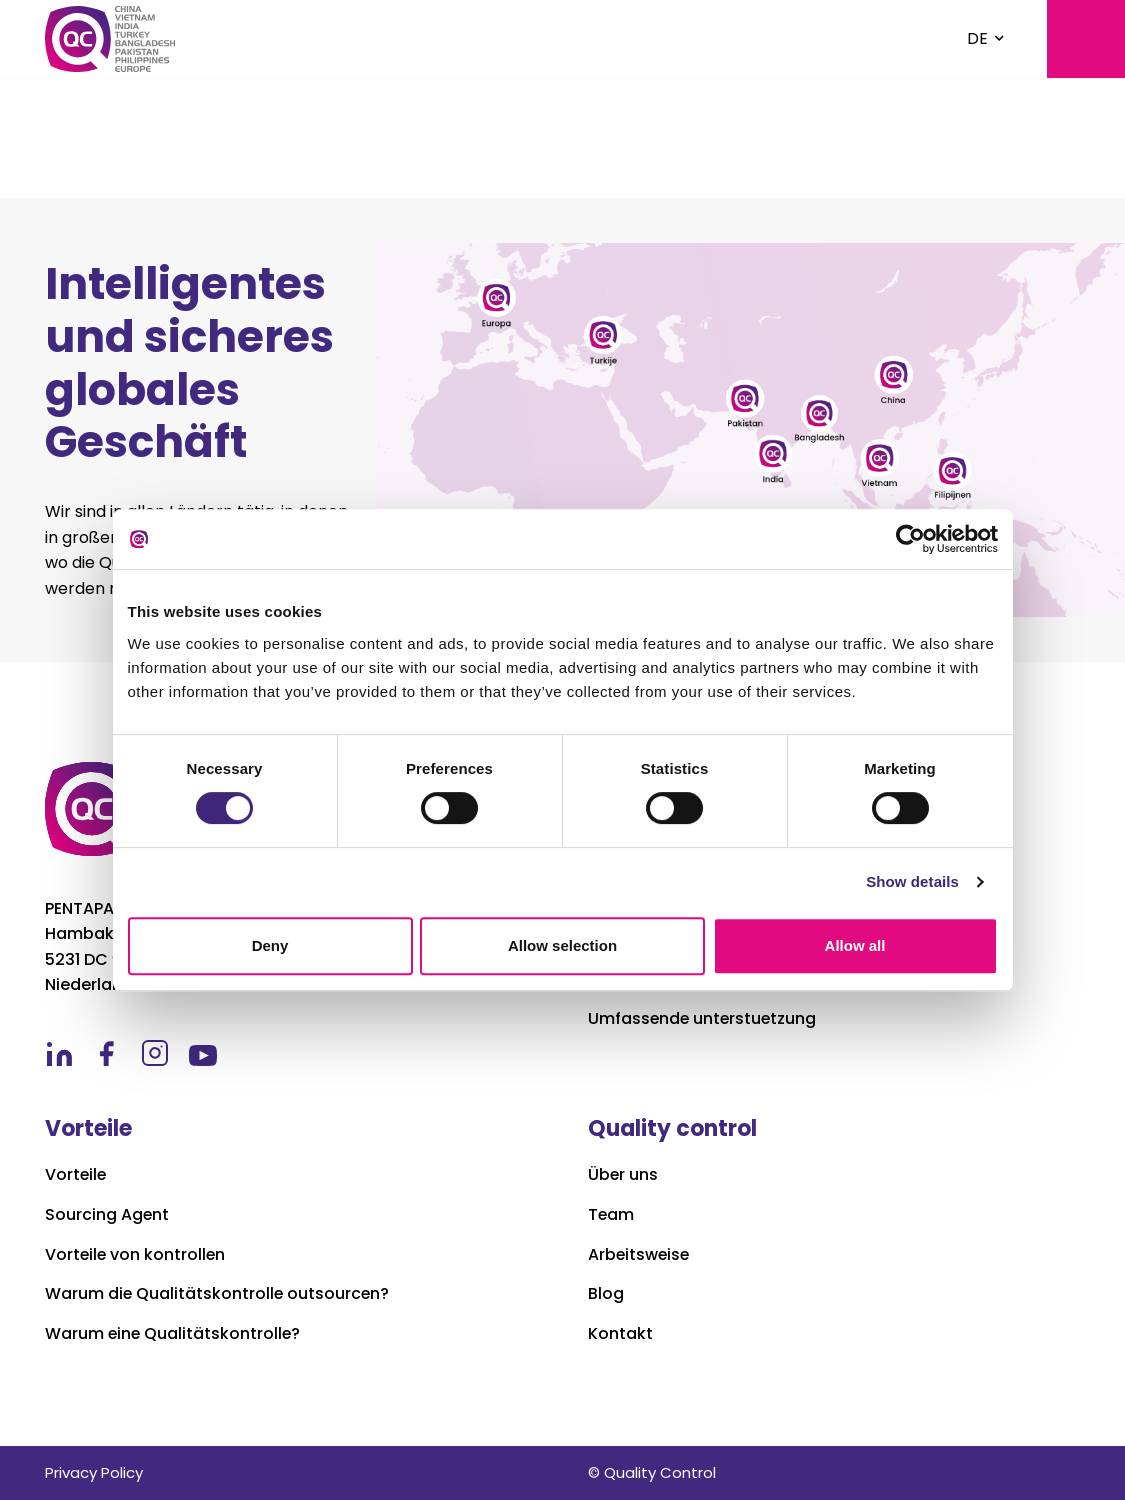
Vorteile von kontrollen (136, 1255)
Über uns (623, 1175)
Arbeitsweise (640, 1255)
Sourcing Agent (107, 1215)
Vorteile (76, 1175)
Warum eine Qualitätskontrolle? (174, 1334)
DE (977, 38)
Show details (912, 881)
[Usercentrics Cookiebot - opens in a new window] (910, 539)
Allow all (855, 945)
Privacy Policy (94, 1472)
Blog (606, 1294)
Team (611, 1215)
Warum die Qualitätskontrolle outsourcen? (218, 1294)
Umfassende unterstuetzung (704, 1019)
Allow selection (562, 945)
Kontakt (620, 1334)
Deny (270, 945)
